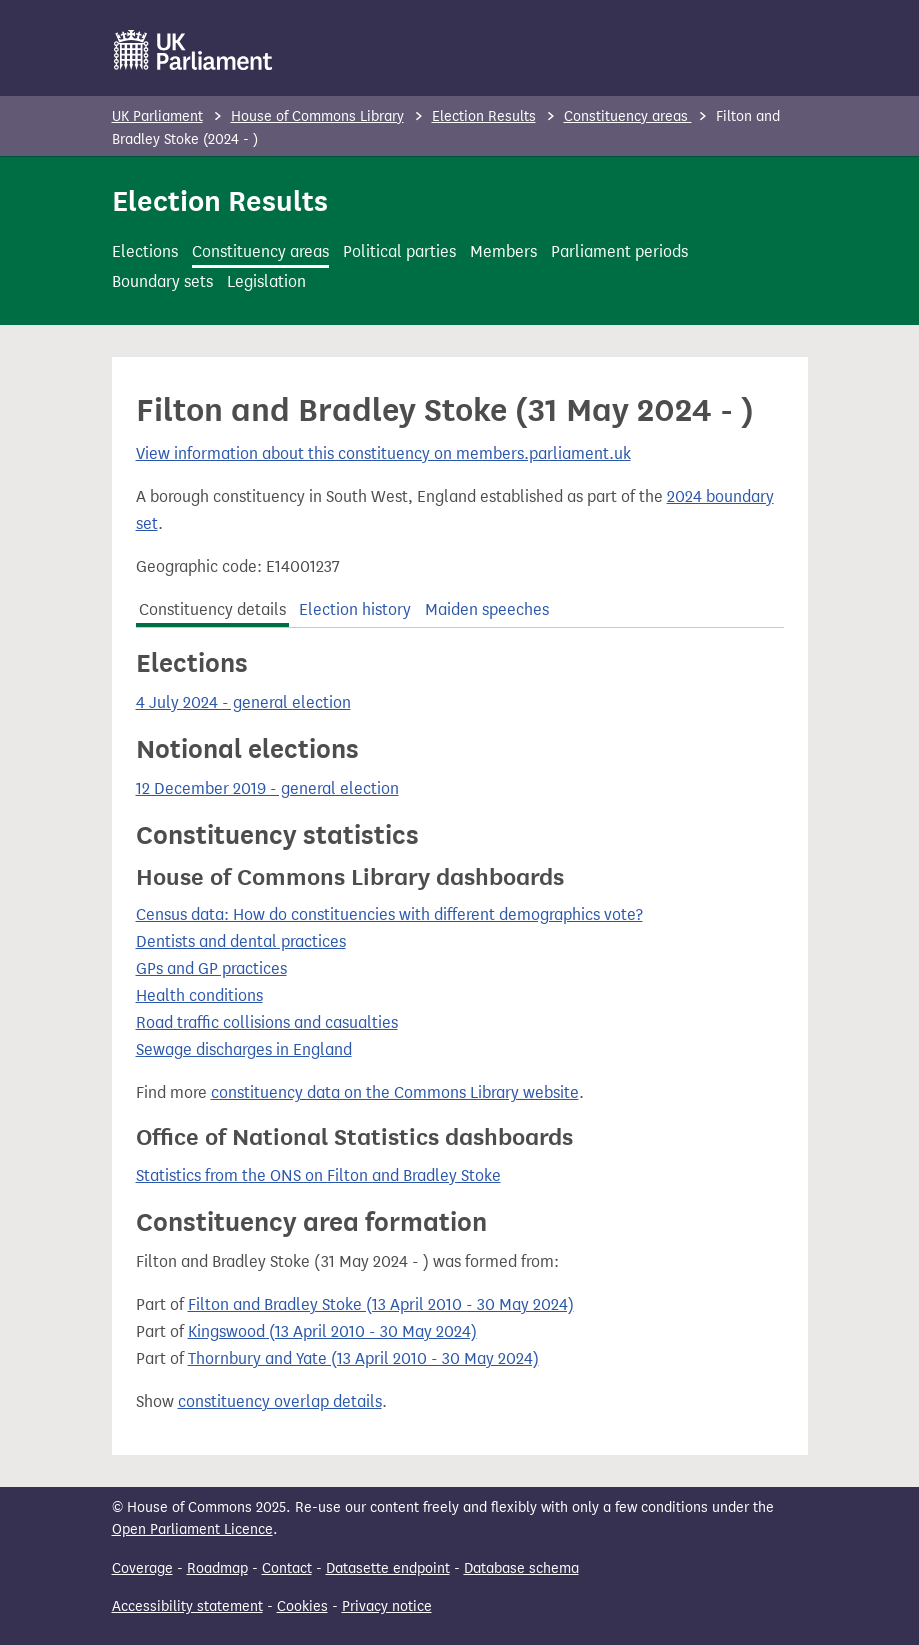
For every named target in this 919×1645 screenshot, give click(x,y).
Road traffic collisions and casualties (267, 1022)
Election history (355, 609)
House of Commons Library (317, 116)
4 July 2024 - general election (243, 702)
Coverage (142, 1568)
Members (503, 251)
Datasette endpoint (388, 1568)
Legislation (266, 281)
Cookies (302, 1606)
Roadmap (217, 1568)
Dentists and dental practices (241, 941)
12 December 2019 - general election (267, 788)
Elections (145, 251)
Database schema (521, 1568)
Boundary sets (162, 281)
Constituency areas (628, 116)
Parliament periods (619, 251)
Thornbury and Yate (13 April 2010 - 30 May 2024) (363, 1358)
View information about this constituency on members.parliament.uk (383, 453)
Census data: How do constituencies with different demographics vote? (389, 914)
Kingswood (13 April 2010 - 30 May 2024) (332, 1331)
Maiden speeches (487, 609)
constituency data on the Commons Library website (395, 1092)
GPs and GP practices (211, 968)
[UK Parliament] (193, 50)
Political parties (399, 251)
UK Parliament (157, 116)
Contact (287, 1568)
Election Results (484, 116)
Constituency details (212, 609)
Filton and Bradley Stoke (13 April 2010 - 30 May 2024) (381, 1304)
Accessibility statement (187, 1606)
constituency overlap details (280, 1401)
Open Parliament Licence (192, 1529)
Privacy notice (387, 1606)
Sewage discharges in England (244, 1049)
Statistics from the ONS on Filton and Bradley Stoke (318, 1175)
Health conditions (199, 995)
